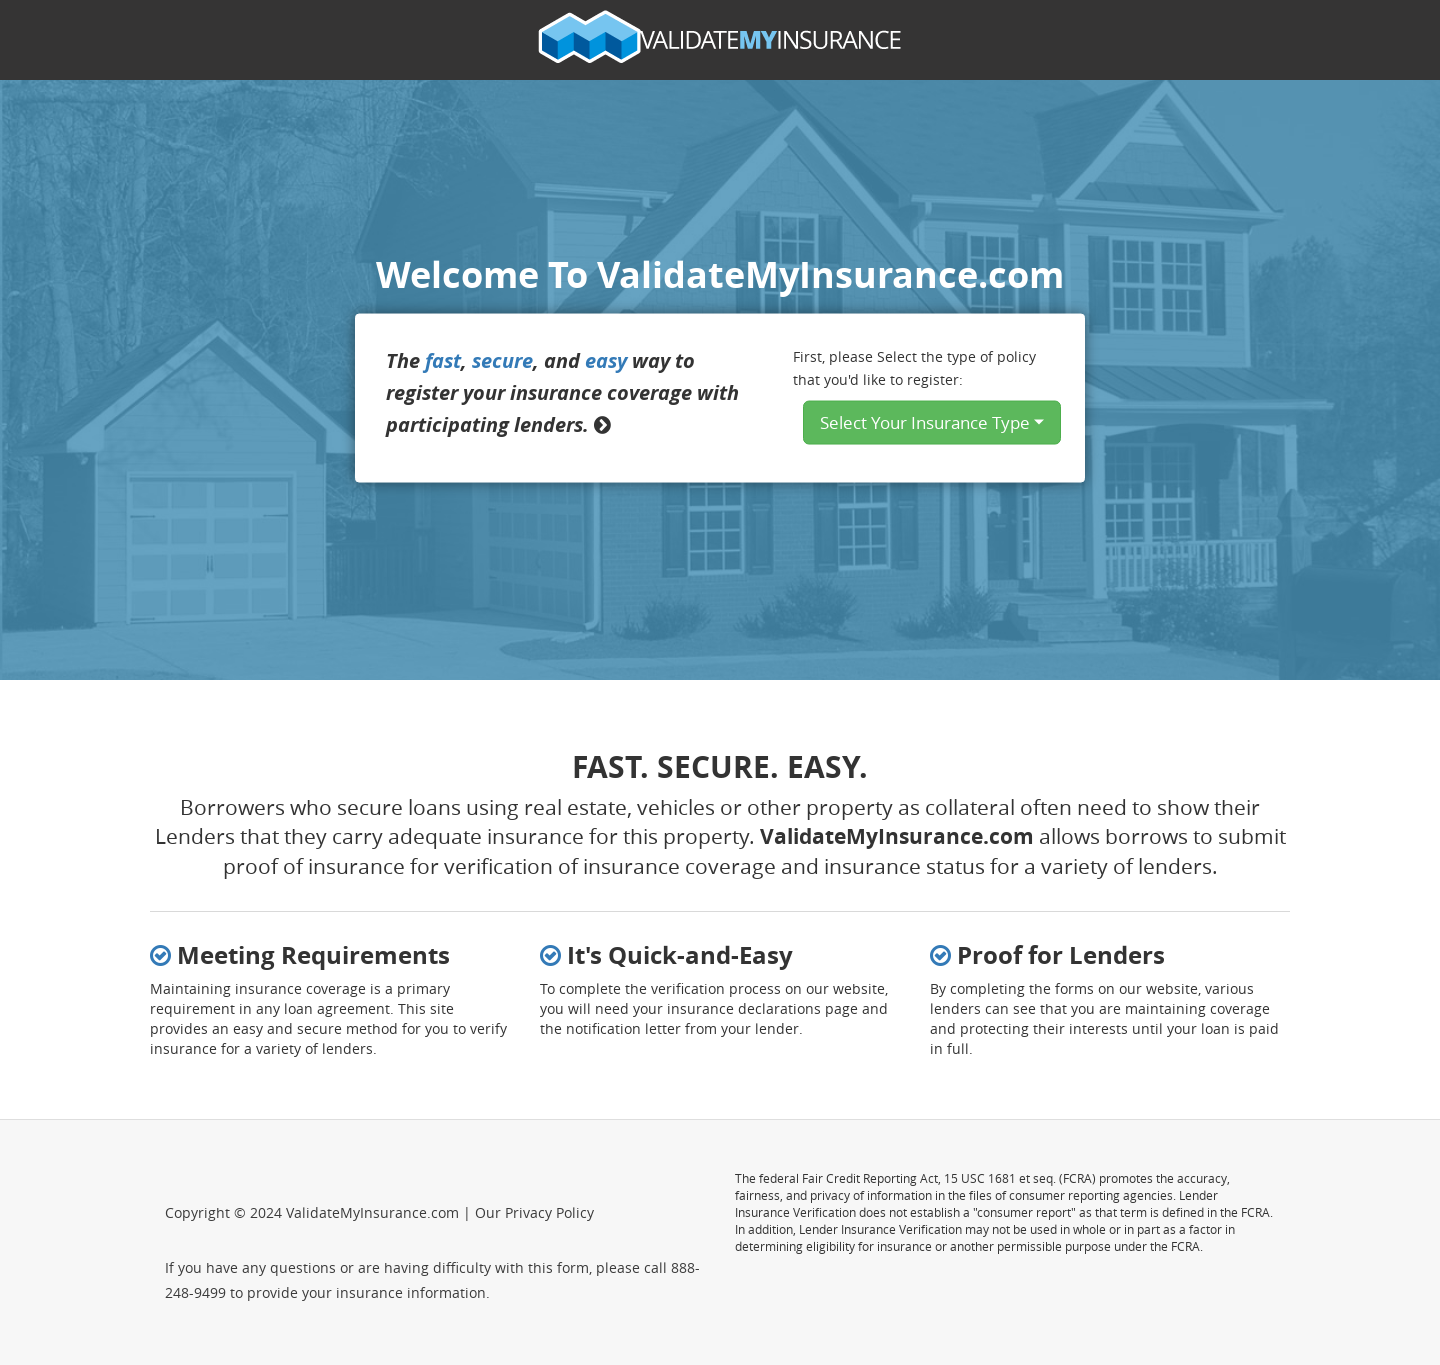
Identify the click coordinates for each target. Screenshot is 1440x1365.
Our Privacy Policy (534, 1212)
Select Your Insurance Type (932, 421)
